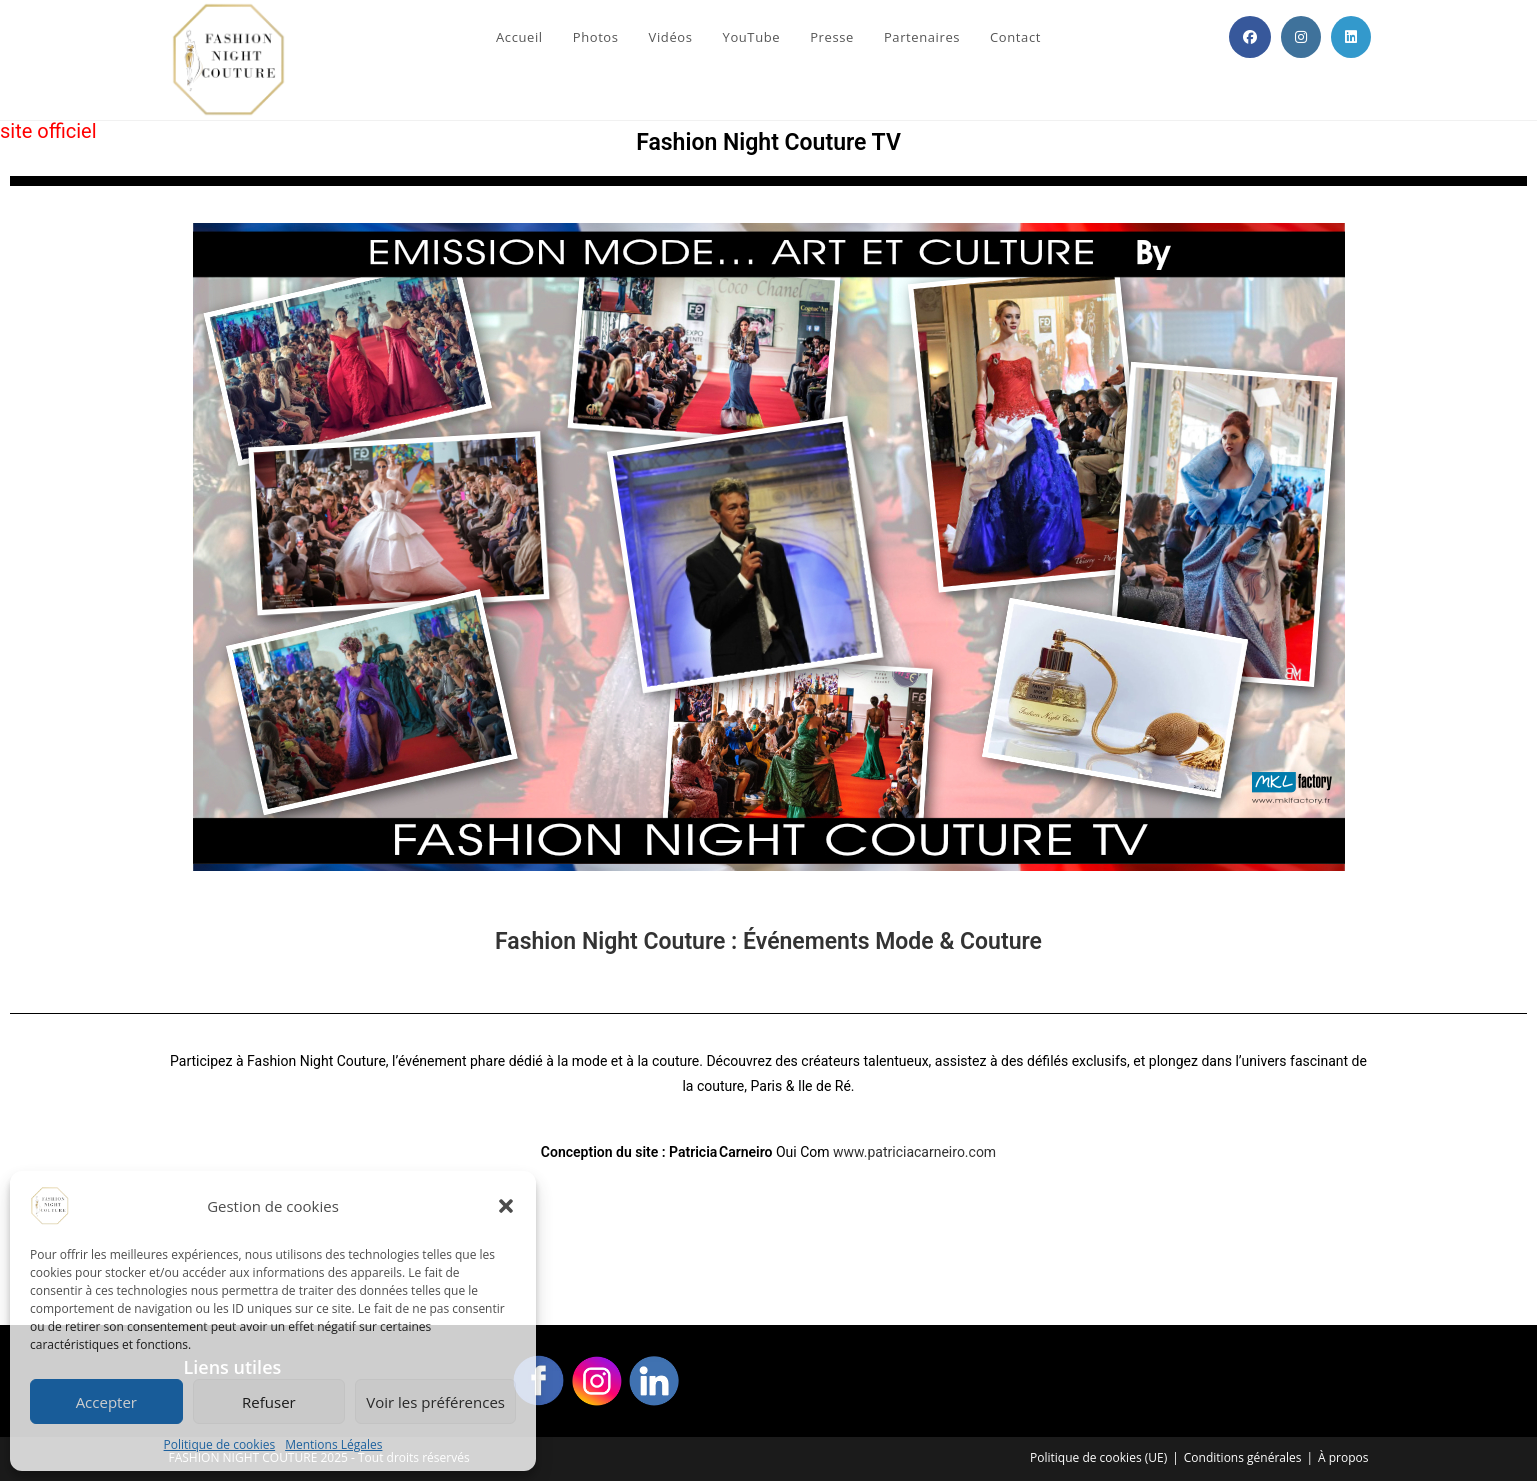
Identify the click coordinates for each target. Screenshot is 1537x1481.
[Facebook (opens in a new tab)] (1250, 37)
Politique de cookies (220, 1444)
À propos (1343, 1457)
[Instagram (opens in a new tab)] (1301, 37)
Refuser (269, 1402)
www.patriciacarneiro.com (914, 1152)
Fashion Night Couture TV (768, 142)
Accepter (106, 1402)
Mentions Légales (333, 1444)
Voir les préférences (435, 1402)
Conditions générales (1243, 1457)
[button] (506, 1206)
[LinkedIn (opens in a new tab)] (1351, 37)
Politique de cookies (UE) (1098, 1457)
